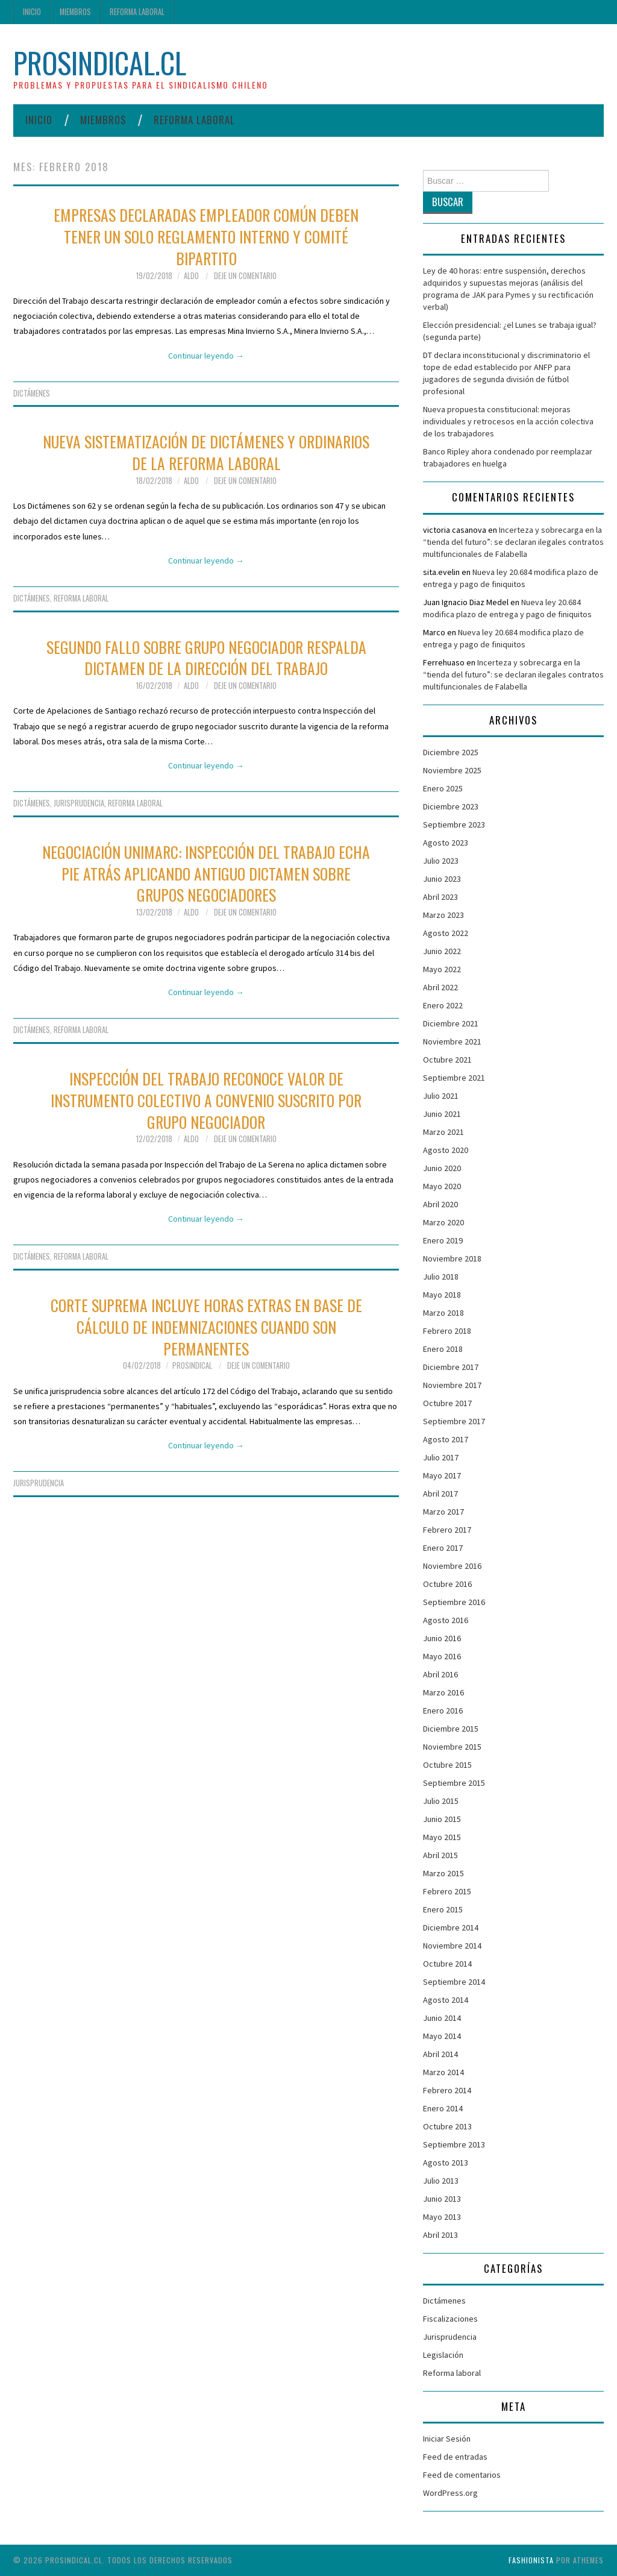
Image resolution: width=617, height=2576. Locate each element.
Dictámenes (31, 393)
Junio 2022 (442, 951)
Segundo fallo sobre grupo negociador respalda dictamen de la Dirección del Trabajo (206, 657)
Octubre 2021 (447, 1059)
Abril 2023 (440, 896)
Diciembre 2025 (450, 752)
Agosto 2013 (445, 2162)
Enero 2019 (443, 1240)
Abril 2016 (440, 1674)
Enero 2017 (443, 1547)
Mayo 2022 (442, 969)
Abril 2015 (440, 1855)
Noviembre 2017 (452, 1385)
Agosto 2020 (445, 1150)
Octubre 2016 (447, 1584)
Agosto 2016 (445, 1620)
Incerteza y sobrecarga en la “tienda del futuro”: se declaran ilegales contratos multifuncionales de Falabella (513, 541)
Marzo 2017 (443, 1511)
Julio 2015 (441, 1800)
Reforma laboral (137, 11)
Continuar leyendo (206, 355)
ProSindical (192, 1365)
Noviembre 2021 (452, 1041)
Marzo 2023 (443, 914)
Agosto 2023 (445, 842)
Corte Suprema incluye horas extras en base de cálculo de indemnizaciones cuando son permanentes (206, 1326)
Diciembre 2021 (450, 1023)
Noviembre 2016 (452, 1565)
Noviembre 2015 (452, 1746)
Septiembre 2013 (454, 2144)
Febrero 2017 (447, 1529)
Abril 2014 (440, 2054)
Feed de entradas (455, 2456)
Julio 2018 (441, 1276)
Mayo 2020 (442, 1186)
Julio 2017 (441, 1457)
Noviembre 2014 (452, 1945)
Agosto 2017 (445, 1439)
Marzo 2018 (443, 1312)
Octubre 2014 (447, 1963)
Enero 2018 (443, 1348)
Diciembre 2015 (450, 1728)
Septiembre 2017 (454, 1421)
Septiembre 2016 (454, 1602)
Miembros (75, 11)
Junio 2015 (442, 1819)
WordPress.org (450, 2492)
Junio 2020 (442, 1168)
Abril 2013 (440, 2234)
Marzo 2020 (443, 1222)
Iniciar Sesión (447, 2438)
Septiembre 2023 (454, 824)
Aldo (191, 275)
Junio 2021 (442, 1113)
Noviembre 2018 (452, 1258)
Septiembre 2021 (454, 1077)
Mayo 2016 (442, 1656)
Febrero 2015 (447, 1891)
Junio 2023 (442, 878)
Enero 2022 (443, 1005)
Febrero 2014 (447, 2090)
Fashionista (531, 2560)
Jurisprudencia (79, 803)
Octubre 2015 (447, 1764)
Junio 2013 (442, 2198)
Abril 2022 (440, 987)
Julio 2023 (441, 860)
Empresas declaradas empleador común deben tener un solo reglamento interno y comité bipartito (206, 236)
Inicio (32, 11)
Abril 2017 (440, 1493)
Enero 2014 (443, 2108)
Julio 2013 (441, 2180)
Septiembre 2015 (454, 1782)
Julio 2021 (441, 1095)
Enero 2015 (443, 1909)
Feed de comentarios (462, 2474)
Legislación (443, 2354)
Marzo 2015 (443, 1873)
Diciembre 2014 (450, 1927)
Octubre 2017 (447, 1403)
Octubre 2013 (447, 2126)
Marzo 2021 (443, 1131)
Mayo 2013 (442, 2216)
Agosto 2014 (445, 1999)
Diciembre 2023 (450, 806)
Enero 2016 (443, 1710)
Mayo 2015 (442, 1837)
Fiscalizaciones (450, 2318)
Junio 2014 (442, 2017)
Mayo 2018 (442, 1294)
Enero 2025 (443, 788)
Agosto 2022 (445, 933)
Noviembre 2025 (452, 770)
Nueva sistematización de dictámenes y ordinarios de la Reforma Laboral (206, 452)
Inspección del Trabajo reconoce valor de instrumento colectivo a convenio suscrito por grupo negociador (206, 1100)
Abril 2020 (440, 1204)
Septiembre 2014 (454, 1981)
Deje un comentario (245, 275)
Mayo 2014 (442, 2036)
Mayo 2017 (442, 1475)
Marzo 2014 (443, 2072)
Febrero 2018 (447, 1330)
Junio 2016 (442, 1638)
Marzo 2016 (443, 1692)
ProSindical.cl (99, 62)
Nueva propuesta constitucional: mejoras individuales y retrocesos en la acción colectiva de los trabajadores (508, 421)
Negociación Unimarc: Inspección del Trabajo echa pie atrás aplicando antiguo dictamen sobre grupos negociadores (206, 873)
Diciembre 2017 (450, 1367)
